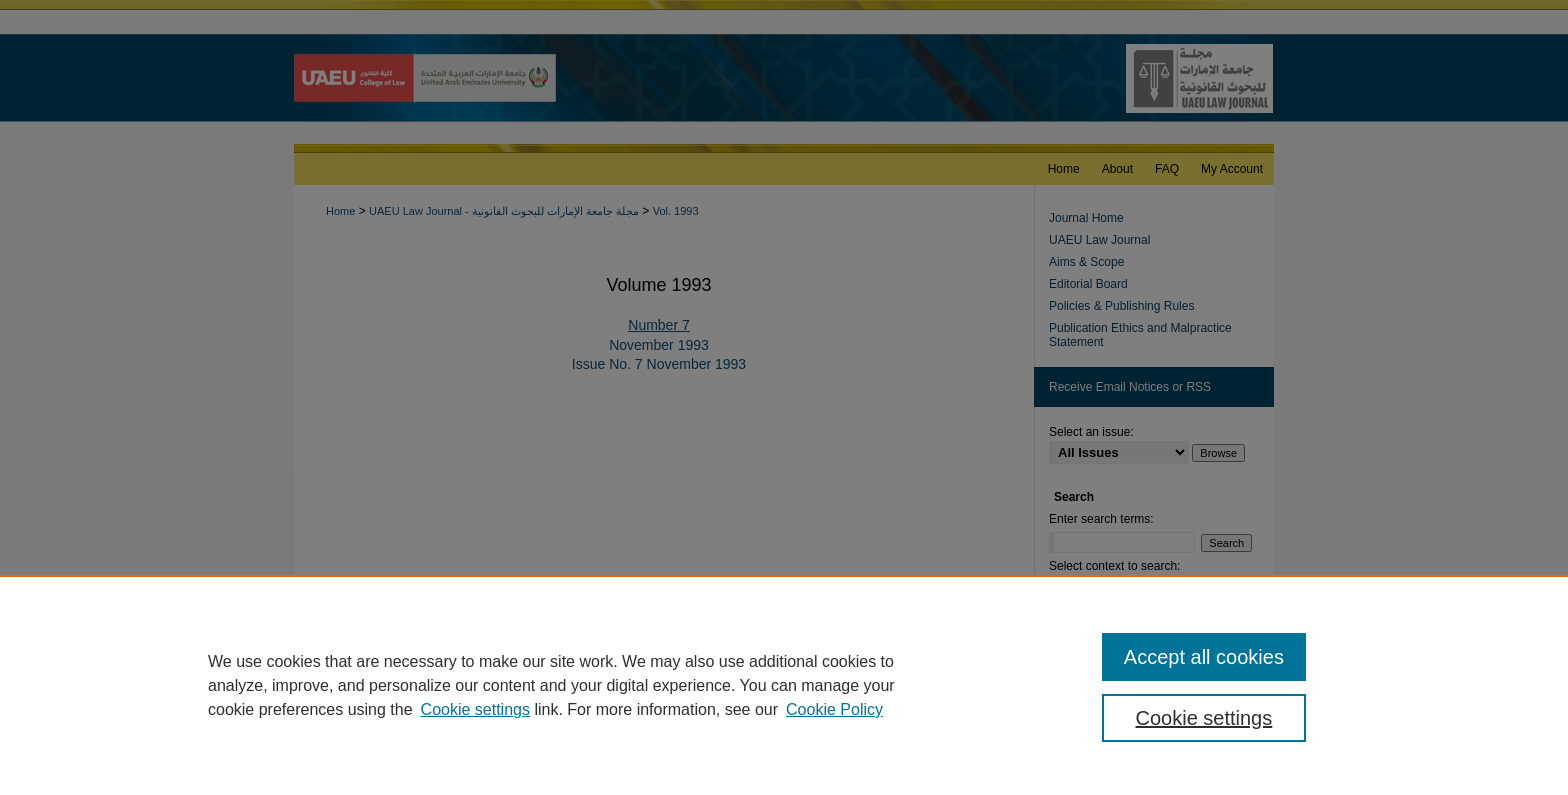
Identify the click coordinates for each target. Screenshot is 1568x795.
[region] (784, 685)
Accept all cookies (1204, 657)
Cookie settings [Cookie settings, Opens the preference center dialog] (1204, 718)
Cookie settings (475, 709)
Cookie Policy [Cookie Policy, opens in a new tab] (834, 709)
